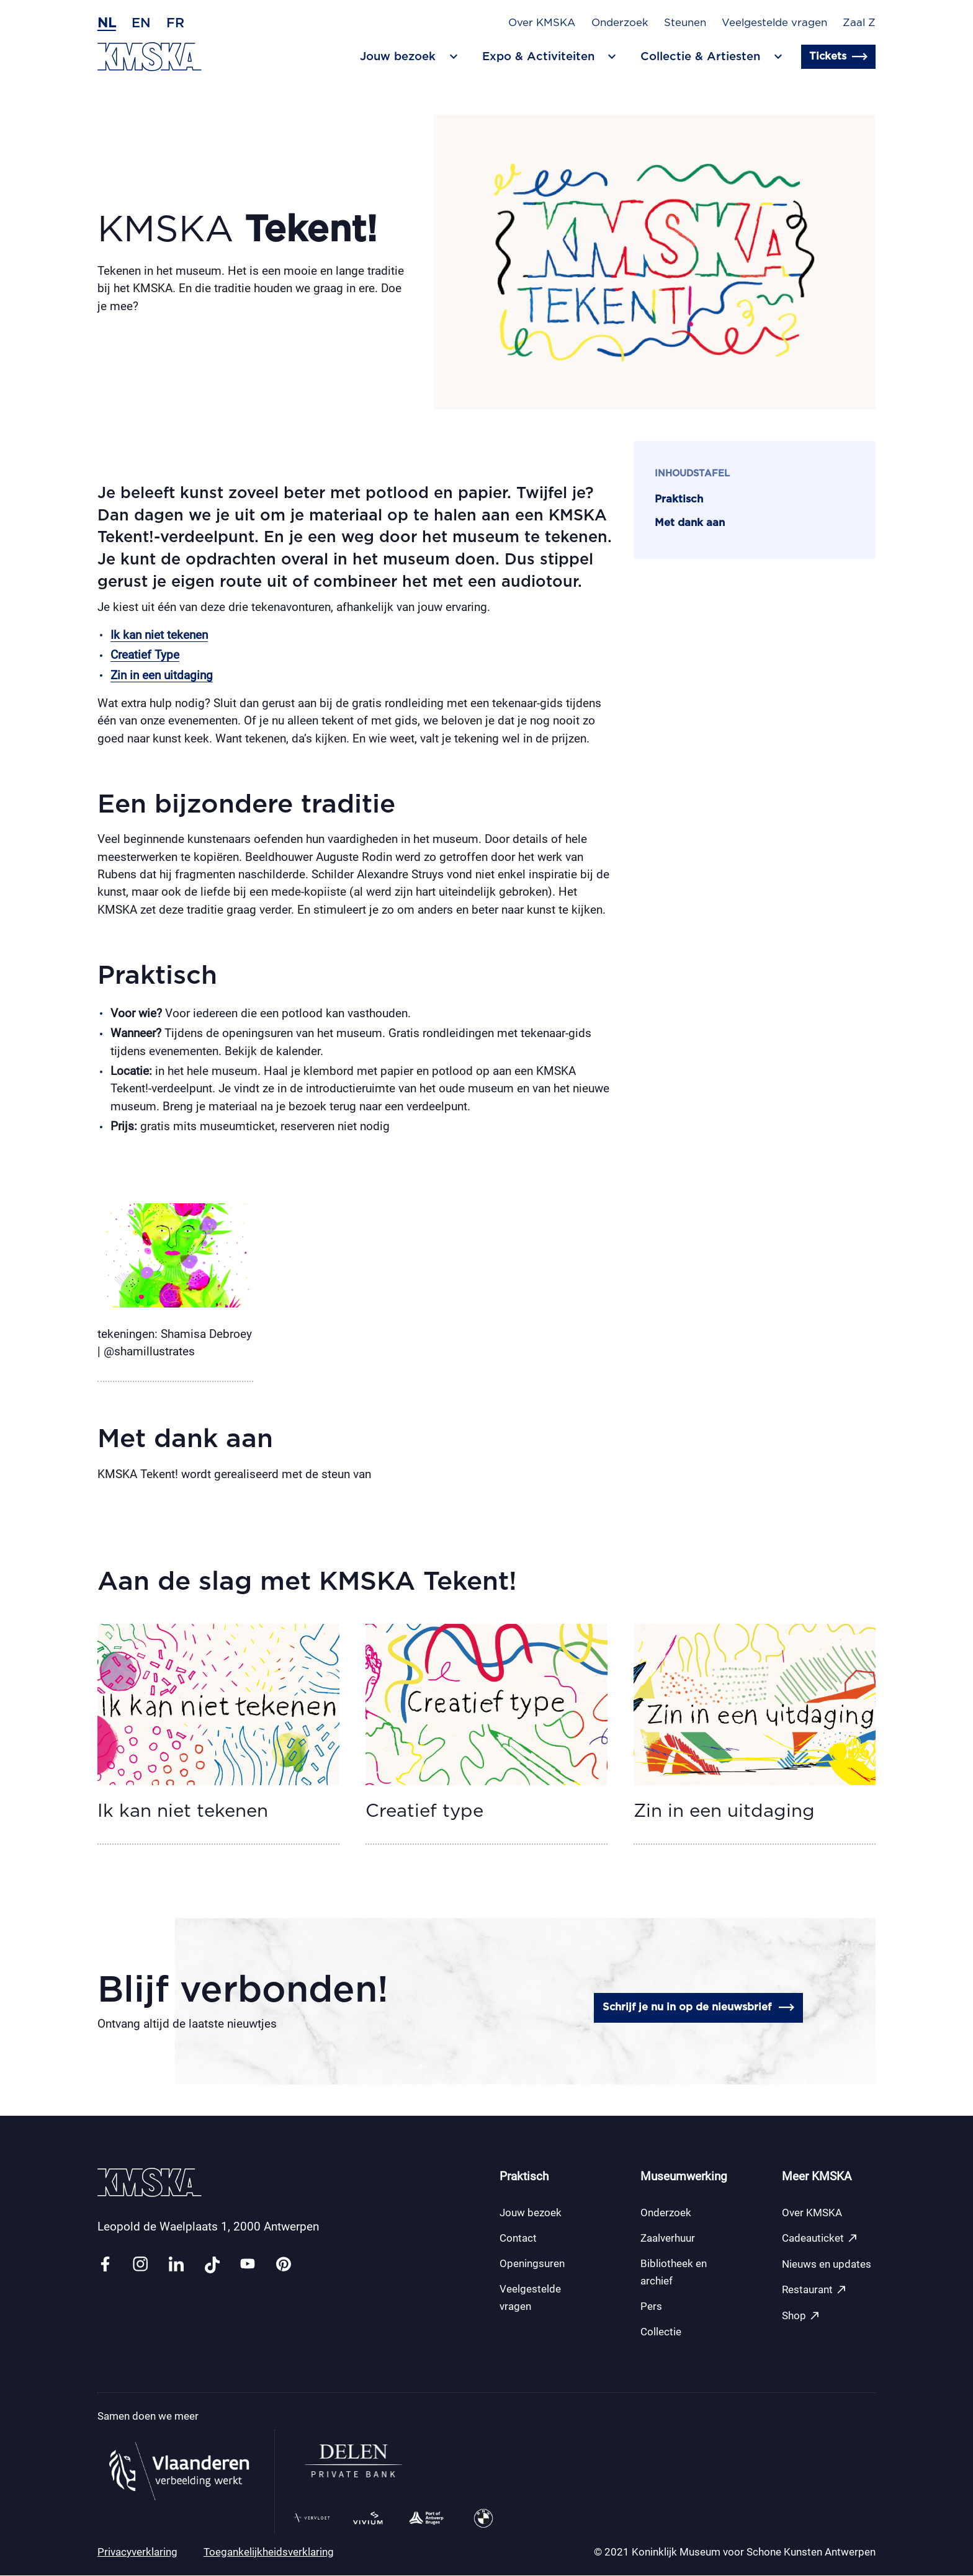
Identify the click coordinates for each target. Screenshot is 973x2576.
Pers (651, 2307)
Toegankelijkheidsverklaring (269, 2552)
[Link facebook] (104, 2265)
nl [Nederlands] (106, 23)
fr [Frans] (175, 23)
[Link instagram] (140, 2265)
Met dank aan (690, 523)
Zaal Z (859, 23)
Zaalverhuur (667, 2238)
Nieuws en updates (826, 2264)
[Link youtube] (247, 2265)
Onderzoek (619, 23)
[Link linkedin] (176, 2265)
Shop (801, 2316)
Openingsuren (532, 2264)
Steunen (685, 23)
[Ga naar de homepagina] (149, 56)
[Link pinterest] (283, 2265)
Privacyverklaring (137, 2552)
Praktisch (679, 499)
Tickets (838, 57)
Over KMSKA (541, 23)
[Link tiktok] (212, 2265)
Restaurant (814, 2290)
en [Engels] (141, 23)
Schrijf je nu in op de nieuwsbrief (697, 2008)
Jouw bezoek (531, 2213)
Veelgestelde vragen (774, 23)
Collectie (660, 2332)
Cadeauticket (820, 2239)
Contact (518, 2238)
